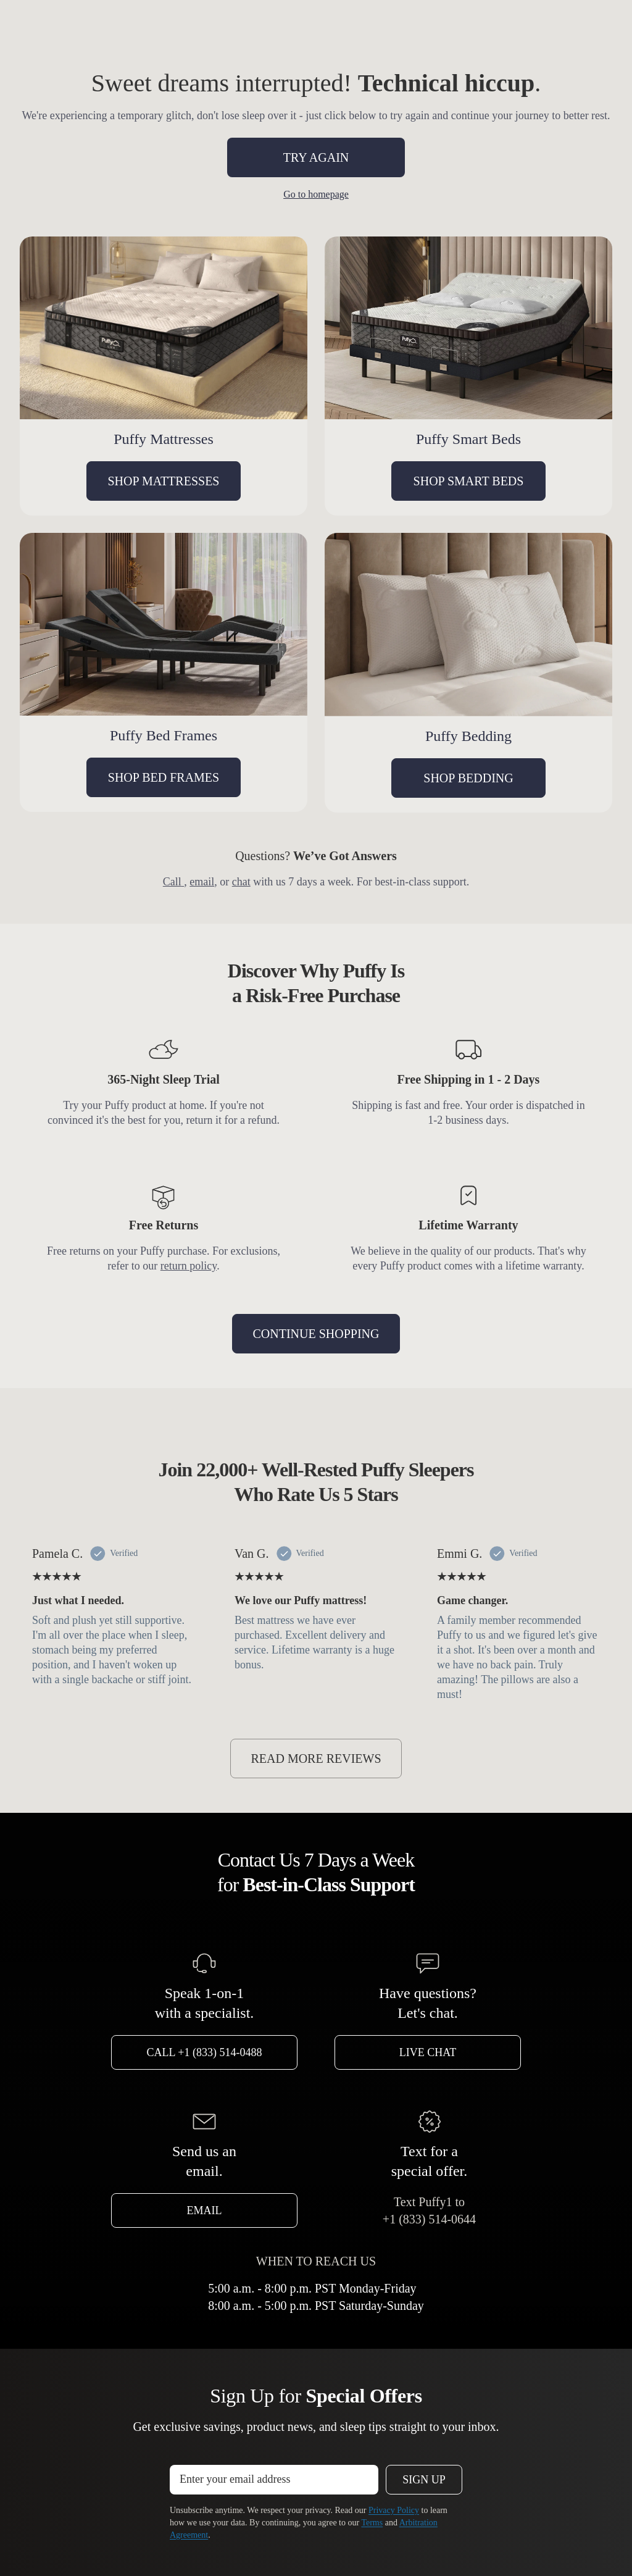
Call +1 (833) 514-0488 (204, 2052)
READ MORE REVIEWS (316, 1758)
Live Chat (428, 2052)
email (201, 882)
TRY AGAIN (316, 157)
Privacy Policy (393, 2510)
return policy (188, 1266)
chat (241, 882)
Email (204, 2210)
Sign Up (424, 2480)
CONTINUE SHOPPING (315, 1333)
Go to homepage (316, 194)
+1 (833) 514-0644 (429, 2219)
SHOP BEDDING (468, 778)
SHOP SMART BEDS (469, 481)
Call (174, 882)
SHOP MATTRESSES (164, 481)
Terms (372, 2522)
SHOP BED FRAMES (163, 777)
